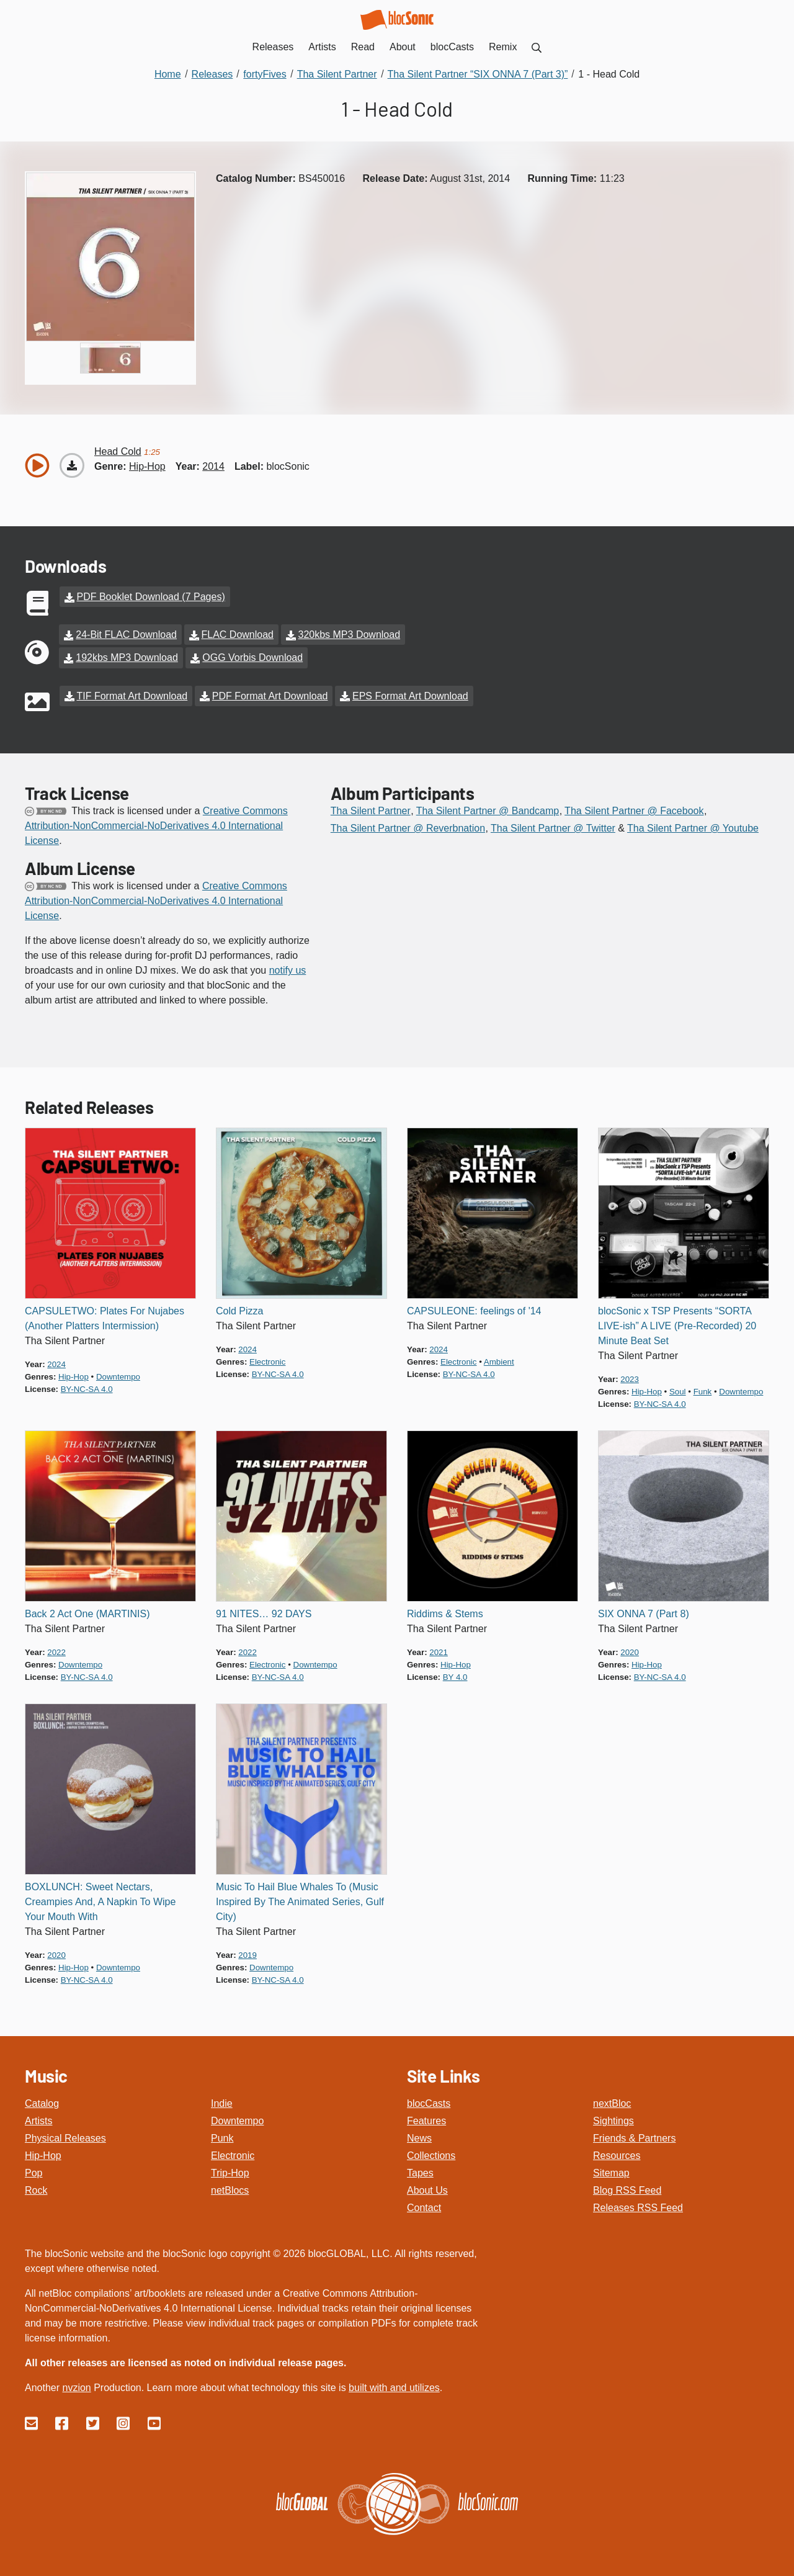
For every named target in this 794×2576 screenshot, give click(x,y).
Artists (38, 2117)
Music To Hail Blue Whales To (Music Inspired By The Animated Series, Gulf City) (300, 1898)
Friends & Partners (634, 2135)
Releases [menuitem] (273, 47)
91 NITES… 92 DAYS (263, 1610)
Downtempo (237, 2117)
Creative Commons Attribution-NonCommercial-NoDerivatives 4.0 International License (156, 822)
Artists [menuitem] (322, 47)
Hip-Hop (43, 2152)
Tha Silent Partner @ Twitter (553, 825)
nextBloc (612, 2100)
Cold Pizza (239, 1308)
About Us (427, 2187)
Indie (222, 2100)
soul (677, 1388)
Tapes (420, 2170)
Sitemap (611, 2170)
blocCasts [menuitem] (452, 47)
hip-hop (147, 466)
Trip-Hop (230, 2170)
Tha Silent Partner (371, 807)
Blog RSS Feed (627, 2187)
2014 (213, 466)
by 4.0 (455, 1674)
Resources (616, 2152)
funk (703, 1388)
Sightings (613, 2117)
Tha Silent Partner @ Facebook (633, 807)
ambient (499, 1358)
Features (426, 2117)
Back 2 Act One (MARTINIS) (87, 1610)
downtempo (118, 1373)
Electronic (232, 2152)
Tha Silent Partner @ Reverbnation (408, 825)
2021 (438, 1649)
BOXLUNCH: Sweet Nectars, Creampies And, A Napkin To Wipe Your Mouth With (100, 1898)
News (419, 2135)
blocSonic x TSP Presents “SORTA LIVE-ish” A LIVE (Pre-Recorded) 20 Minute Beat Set (677, 1323)
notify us (287, 967)
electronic (267, 1358)
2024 (56, 1361)
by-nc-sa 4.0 (87, 1386)
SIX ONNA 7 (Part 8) (643, 1610)
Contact (424, 2204)
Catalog (42, 2100)
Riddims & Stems (445, 1610)
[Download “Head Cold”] (72, 465)
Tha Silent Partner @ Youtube (693, 825)
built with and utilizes (394, 2384)
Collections (431, 2152)
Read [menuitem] (363, 47)
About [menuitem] (403, 47)
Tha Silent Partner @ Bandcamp (488, 807)
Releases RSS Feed (638, 2204)
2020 (629, 1649)
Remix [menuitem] (503, 47)
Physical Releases (65, 2135)
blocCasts (428, 2100)
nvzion (76, 2384)
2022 (56, 1649)
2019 (247, 1952)
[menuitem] (537, 47)
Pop (33, 2170)
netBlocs (230, 2187)
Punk (222, 2135)
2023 (629, 1376)
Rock (36, 2187)
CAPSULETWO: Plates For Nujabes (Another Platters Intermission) (104, 1315)
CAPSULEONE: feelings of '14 (474, 1308)
